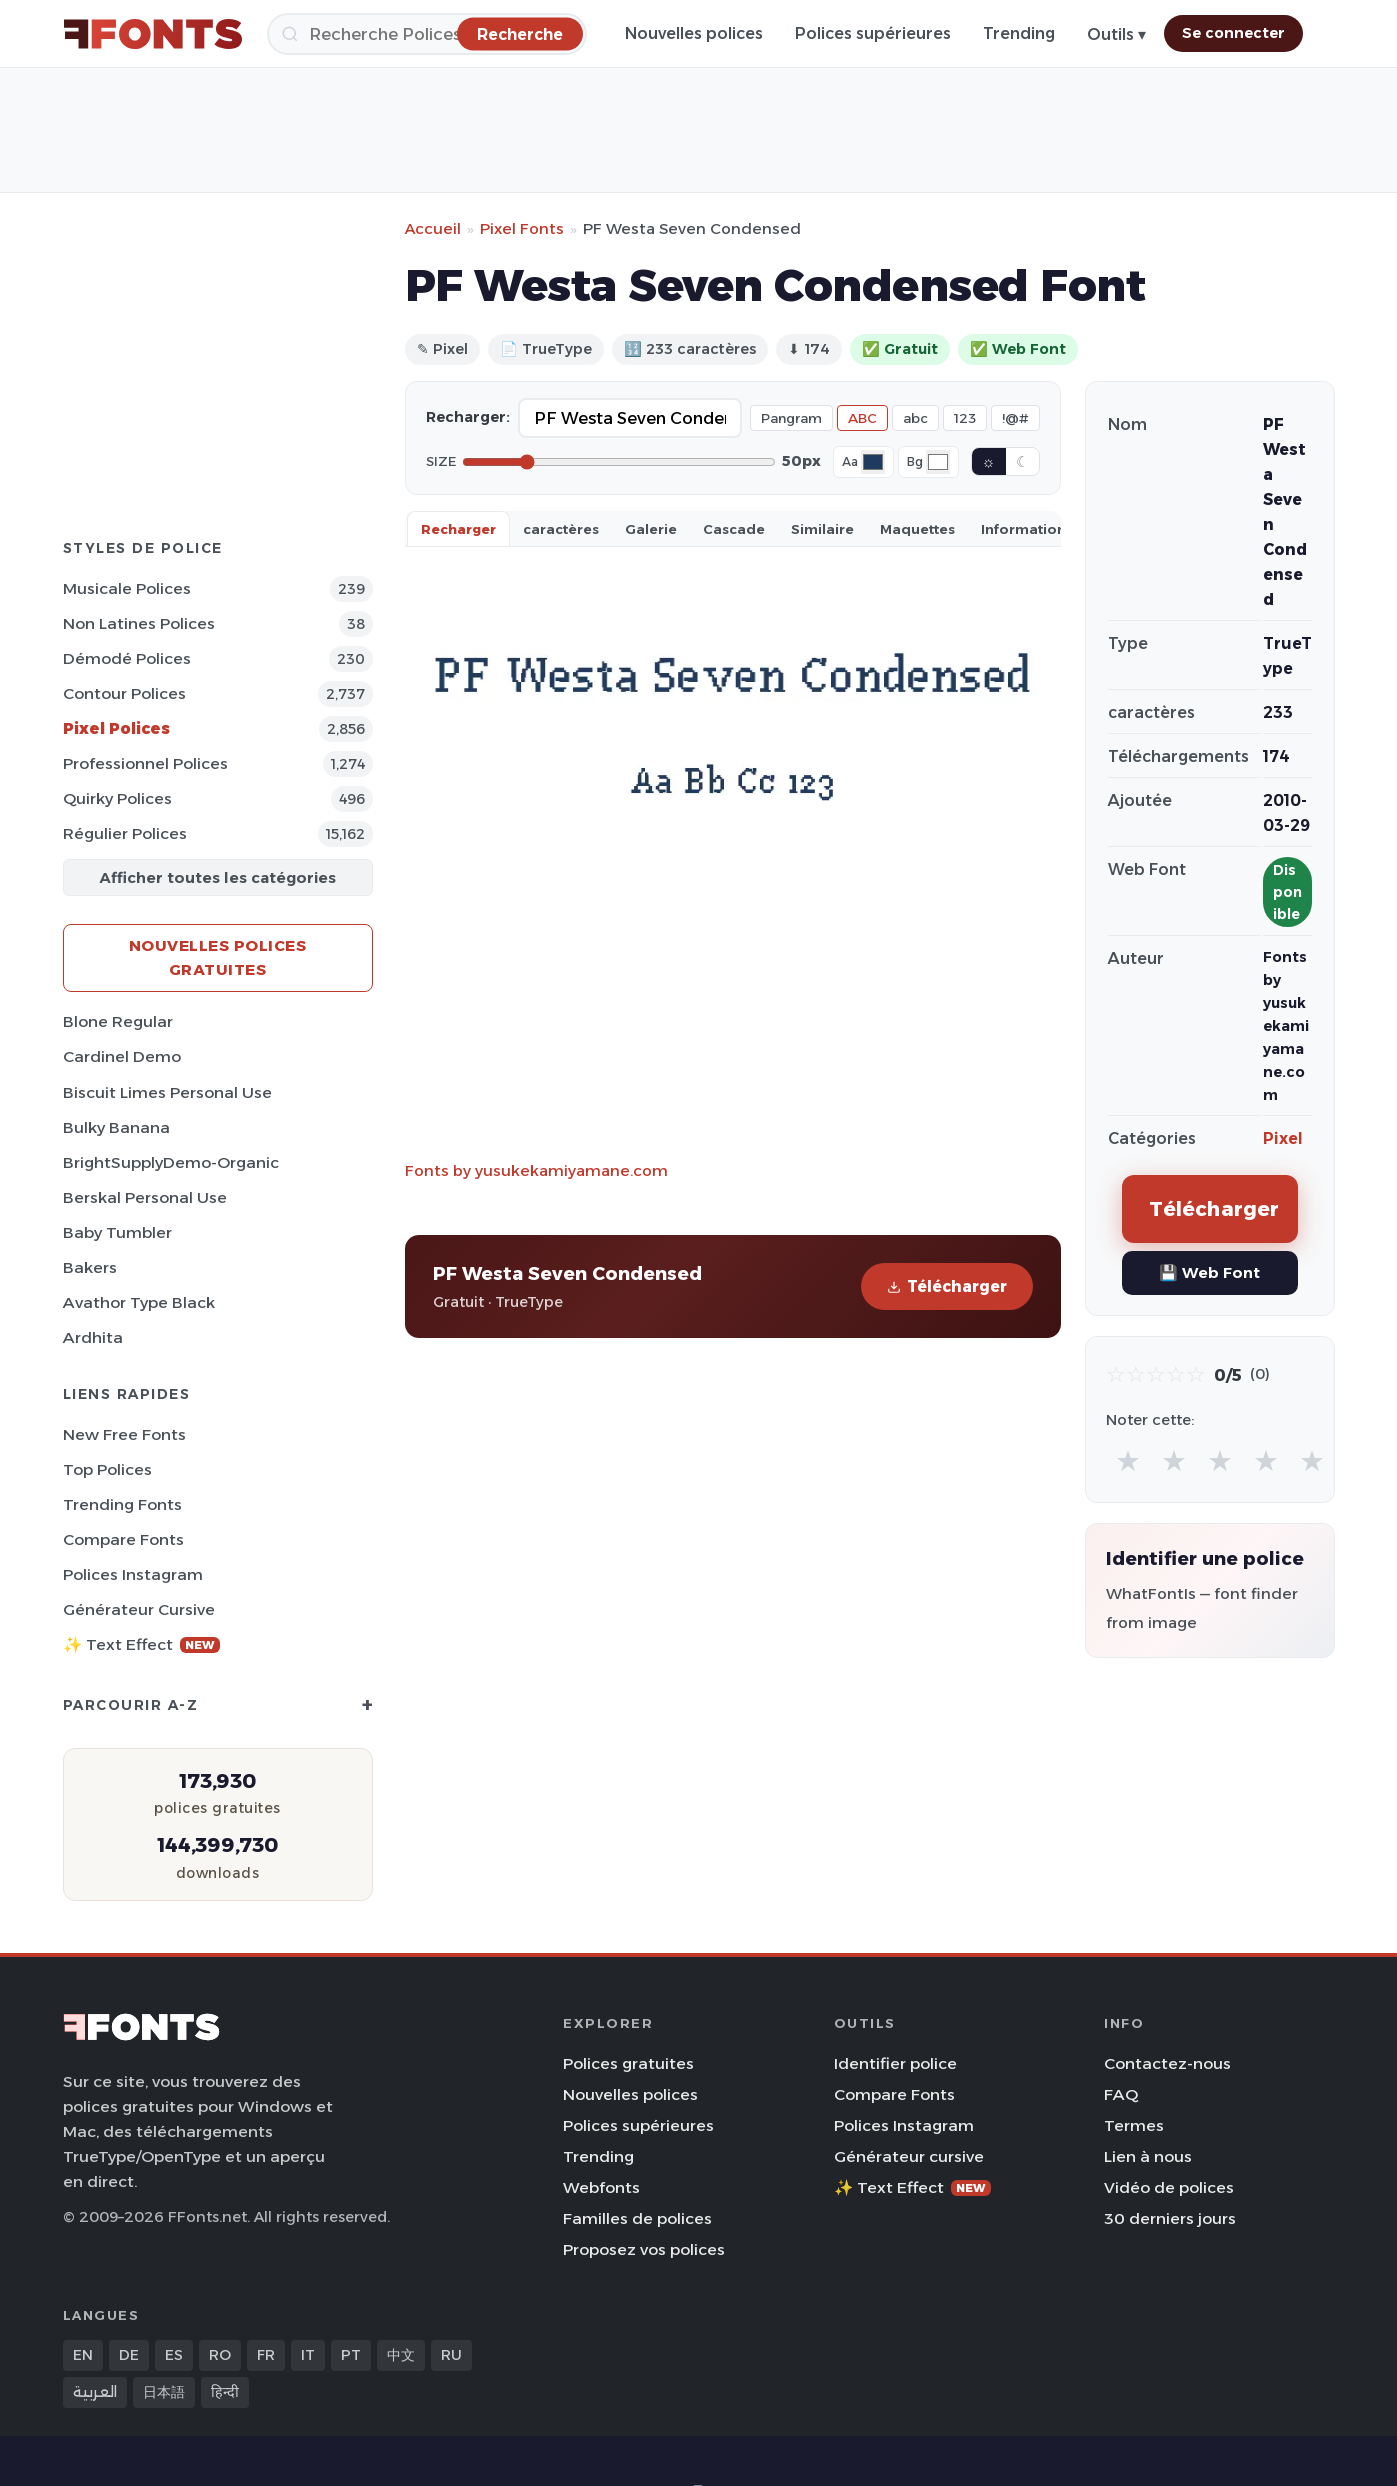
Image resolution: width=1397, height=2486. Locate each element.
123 (965, 418)
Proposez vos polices (644, 2249)
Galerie (651, 529)
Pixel (1283, 1138)
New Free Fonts (124, 1434)
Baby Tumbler (117, 1232)
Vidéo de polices (1169, 2187)
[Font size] (619, 462)
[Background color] (938, 462)
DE (129, 2355)
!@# (1015, 418)
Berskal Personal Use (145, 1197)
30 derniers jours (1170, 2218)
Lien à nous (1148, 2156)
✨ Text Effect (141, 1644)
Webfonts (601, 2187)
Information (1023, 529)
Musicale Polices (127, 588)
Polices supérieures (873, 33)
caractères (561, 529)
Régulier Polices (125, 833)
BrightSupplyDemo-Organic (171, 1162)
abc (915, 418)
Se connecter (1233, 33)
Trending (1019, 33)
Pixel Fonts (522, 228)
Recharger (458, 529)
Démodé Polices (127, 658)
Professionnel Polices (145, 763)
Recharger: (468, 417)
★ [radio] (1128, 1460)
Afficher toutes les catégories (217, 877)
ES (174, 2355)
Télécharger (947, 1286)
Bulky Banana (116, 1127)
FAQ (1121, 2094)
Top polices (107, 1469)
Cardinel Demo (122, 1056)
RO (220, 2355)
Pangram (791, 418)
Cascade (734, 529)
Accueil (433, 228)
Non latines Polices (139, 623)
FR (266, 2355)
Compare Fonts (123, 1539)
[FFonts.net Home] (153, 34)
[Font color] (873, 462)
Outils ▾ (1116, 34)
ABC (862, 418)
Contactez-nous (1167, 2063)
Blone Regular (118, 1021)
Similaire (822, 529)
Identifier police (895, 2063)
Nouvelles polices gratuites (218, 957)
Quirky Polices (117, 798)
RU (451, 2355)
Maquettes (917, 529)
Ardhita (93, 1337)
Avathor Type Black (139, 1302)
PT (351, 2355)
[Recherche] (427, 34)
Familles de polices (637, 2218)
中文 (401, 2355)
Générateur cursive (139, 1609)
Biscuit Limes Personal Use (167, 1092)
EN (83, 2355)
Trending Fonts (122, 1504)
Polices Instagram (133, 1574)
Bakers (90, 1267)
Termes (1134, 2125)
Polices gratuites (628, 2063)
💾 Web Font (1209, 1272)
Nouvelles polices (694, 33)
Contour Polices (124, 693)
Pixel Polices (116, 728)
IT (308, 2355)
